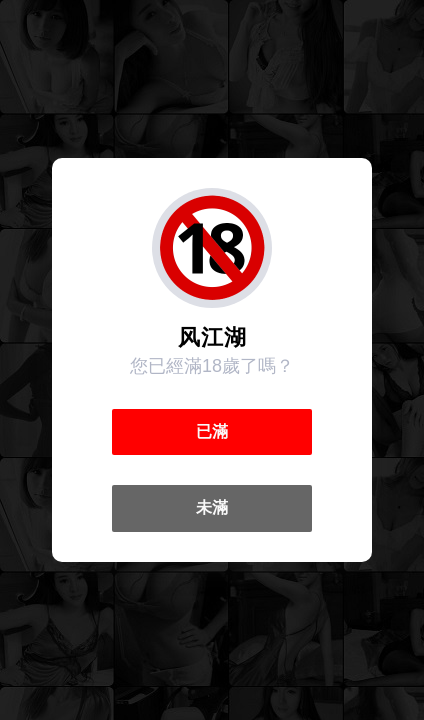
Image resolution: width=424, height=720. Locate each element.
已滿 (212, 431)
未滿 (212, 507)
